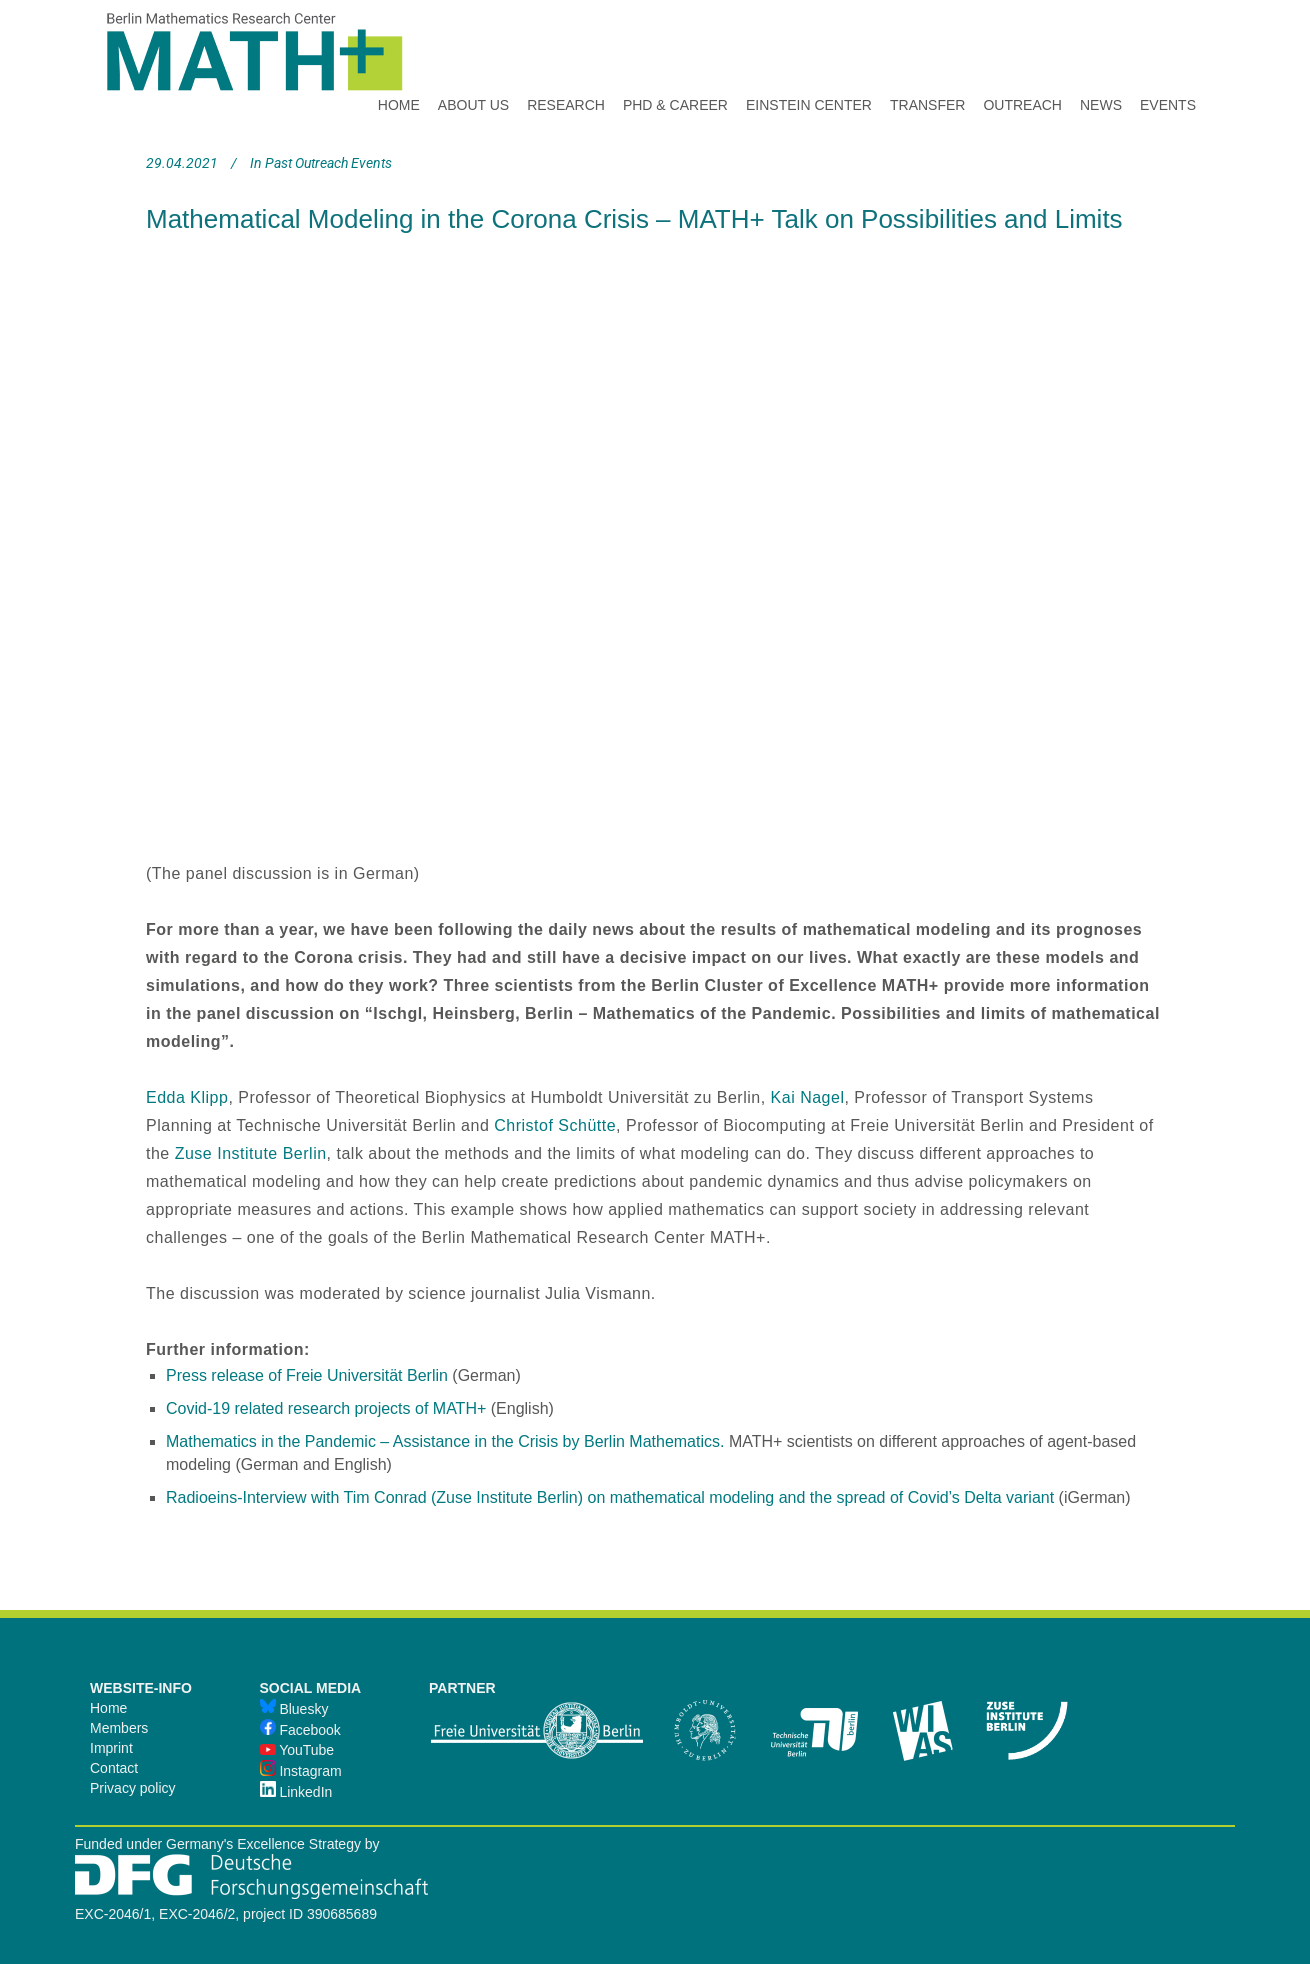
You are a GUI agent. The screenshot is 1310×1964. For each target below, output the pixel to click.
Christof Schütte (555, 1125)
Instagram (301, 1771)
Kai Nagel (808, 1097)
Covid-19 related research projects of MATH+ (326, 1408)
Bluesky (294, 1709)
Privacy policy (133, 1788)
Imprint (111, 1748)
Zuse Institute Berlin (251, 1153)
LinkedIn (296, 1792)
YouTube (297, 1750)
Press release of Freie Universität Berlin (307, 1375)
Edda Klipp (187, 1097)
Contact (114, 1768)
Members (119, 1728)
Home (108, 1708)
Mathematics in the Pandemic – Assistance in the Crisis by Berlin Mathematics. (447, 1441)
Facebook (300, 1730)
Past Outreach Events (328, 163)
